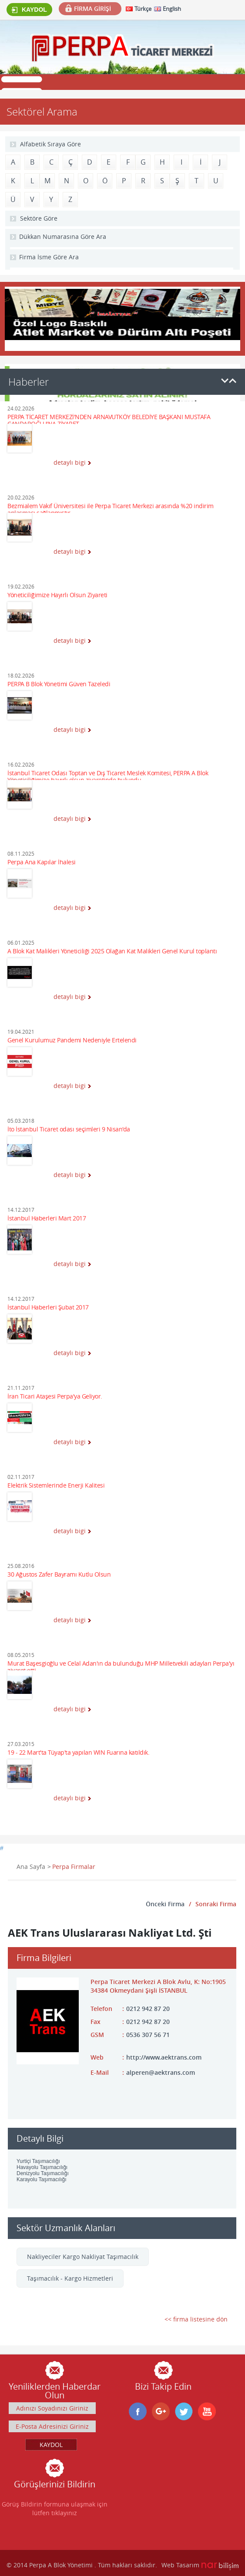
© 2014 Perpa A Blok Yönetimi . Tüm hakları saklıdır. (82, 2565)
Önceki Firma (165, 1904)
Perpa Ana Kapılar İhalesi (41, 862)
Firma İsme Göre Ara (49, 257)
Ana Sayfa (31, 1866)
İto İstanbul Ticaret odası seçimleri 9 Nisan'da (68, 1129)
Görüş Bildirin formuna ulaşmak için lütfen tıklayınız (54, 2508)
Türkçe (142, 9)
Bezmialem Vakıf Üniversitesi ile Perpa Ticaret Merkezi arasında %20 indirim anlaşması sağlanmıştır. (110, 508)
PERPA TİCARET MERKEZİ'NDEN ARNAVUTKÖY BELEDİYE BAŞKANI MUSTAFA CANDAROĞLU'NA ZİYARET (108, 418)
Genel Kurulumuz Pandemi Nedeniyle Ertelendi (72, 1040)
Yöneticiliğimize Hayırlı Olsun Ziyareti (57, 595)
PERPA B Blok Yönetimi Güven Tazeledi (58, 684)
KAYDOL (29, 9)
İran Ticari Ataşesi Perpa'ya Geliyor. (54, 1396)
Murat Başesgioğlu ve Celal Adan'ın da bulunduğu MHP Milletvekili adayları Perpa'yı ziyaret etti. (120, 1665)
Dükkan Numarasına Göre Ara (62, 236)
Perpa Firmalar (73, 1866)
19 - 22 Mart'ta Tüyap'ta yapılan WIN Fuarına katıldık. (78, 1752)
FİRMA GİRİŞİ (92, 8)
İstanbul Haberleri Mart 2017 (46, 1218)
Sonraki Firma (215, 1904)
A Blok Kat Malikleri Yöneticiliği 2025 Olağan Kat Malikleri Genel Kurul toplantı (112, 951)
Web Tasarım (180, 2565)
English (172, 9)
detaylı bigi (70, 462)
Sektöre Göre (38, 218)
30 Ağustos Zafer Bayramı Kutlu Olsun (59, 1574)
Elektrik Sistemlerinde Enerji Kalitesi (55, 1485)
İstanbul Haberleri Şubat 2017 (48, 1307)
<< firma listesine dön (196, 2319)
